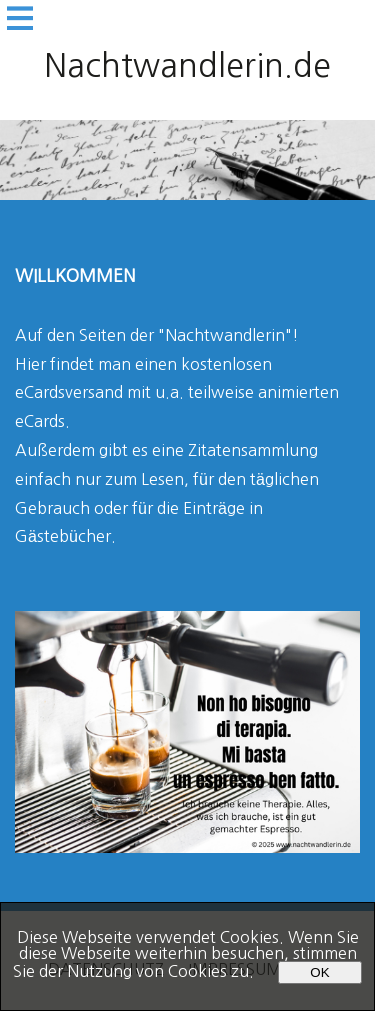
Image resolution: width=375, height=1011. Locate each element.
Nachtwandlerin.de (187, 66)
